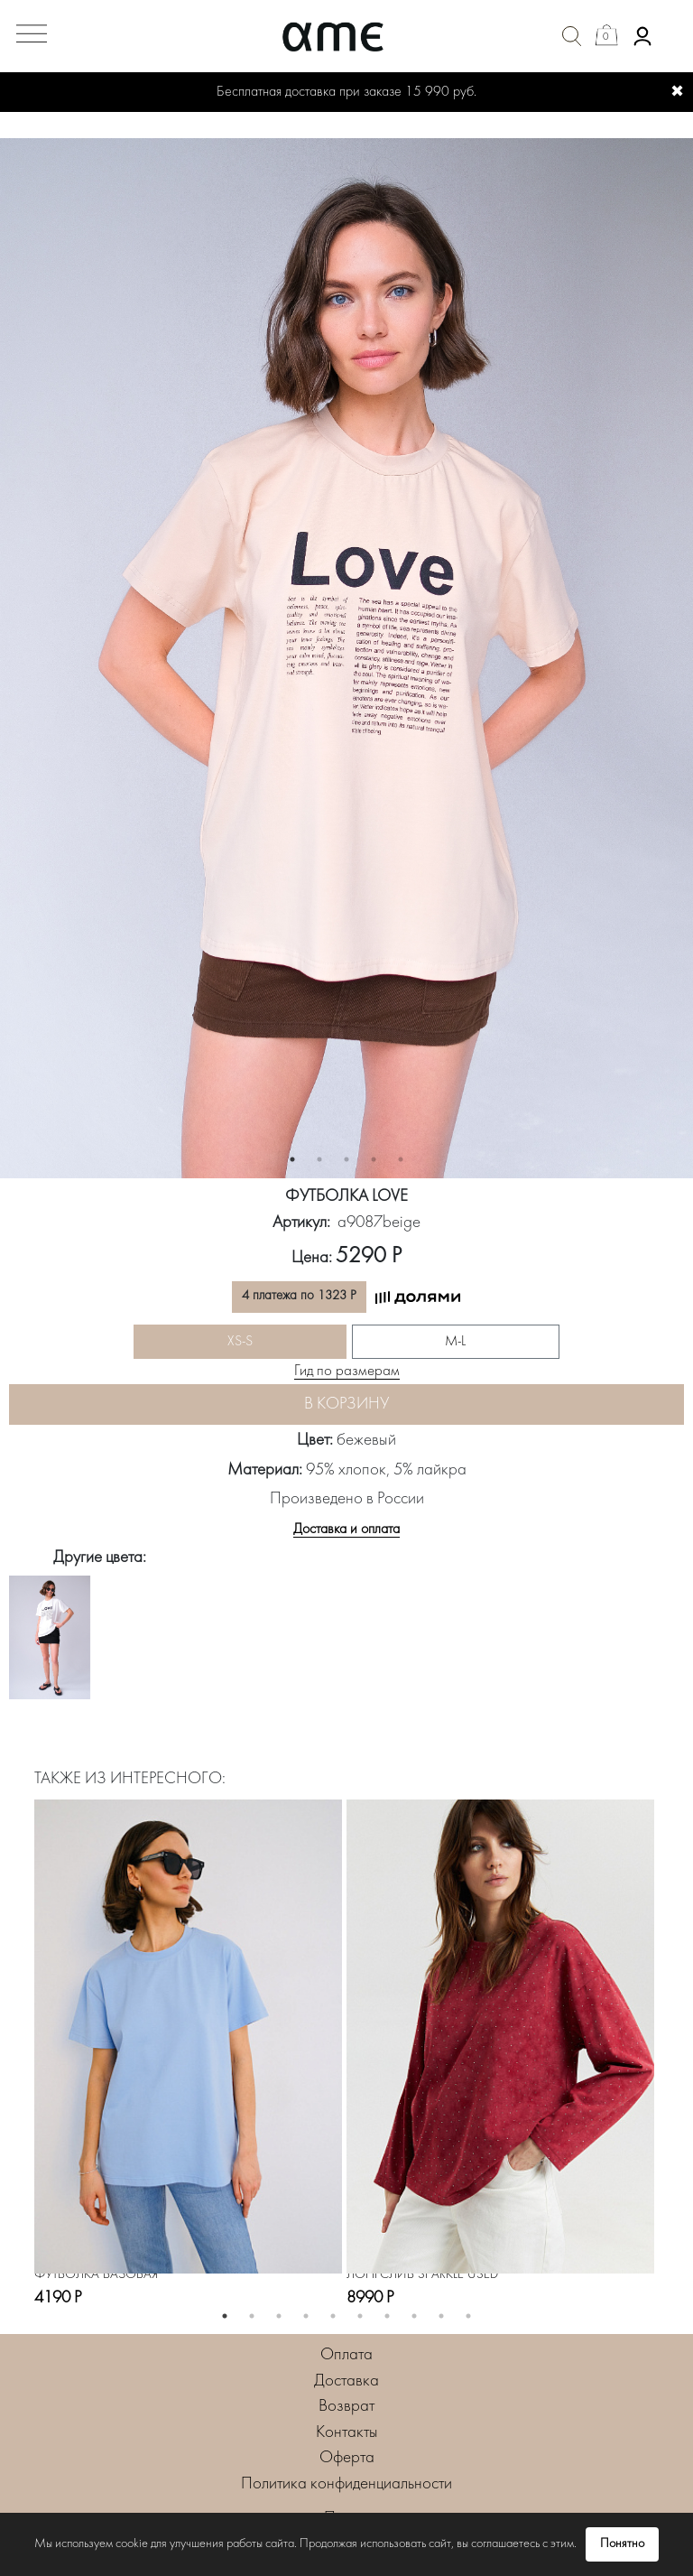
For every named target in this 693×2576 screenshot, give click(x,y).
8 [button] (414, 2316)
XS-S (240, 1341)
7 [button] (387, 2316)
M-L (455, 1341)
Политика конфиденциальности (346, 2484)
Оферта (346, 2458)
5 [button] (401, 1159)
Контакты (347, 2432)
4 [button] (374, 1159)
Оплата (346, 2355)
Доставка (346, 2381)
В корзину (346, 1404)
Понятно (622, 2544)
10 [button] (468, 2316)
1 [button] (292, 1159)
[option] (346, 658)
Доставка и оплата (346, 1529)
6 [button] (360, 2316)
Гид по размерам (347, 1371)
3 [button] (346, 1159)
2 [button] (319, 1159)
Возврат (346, 2406)
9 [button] (441, 2316)
